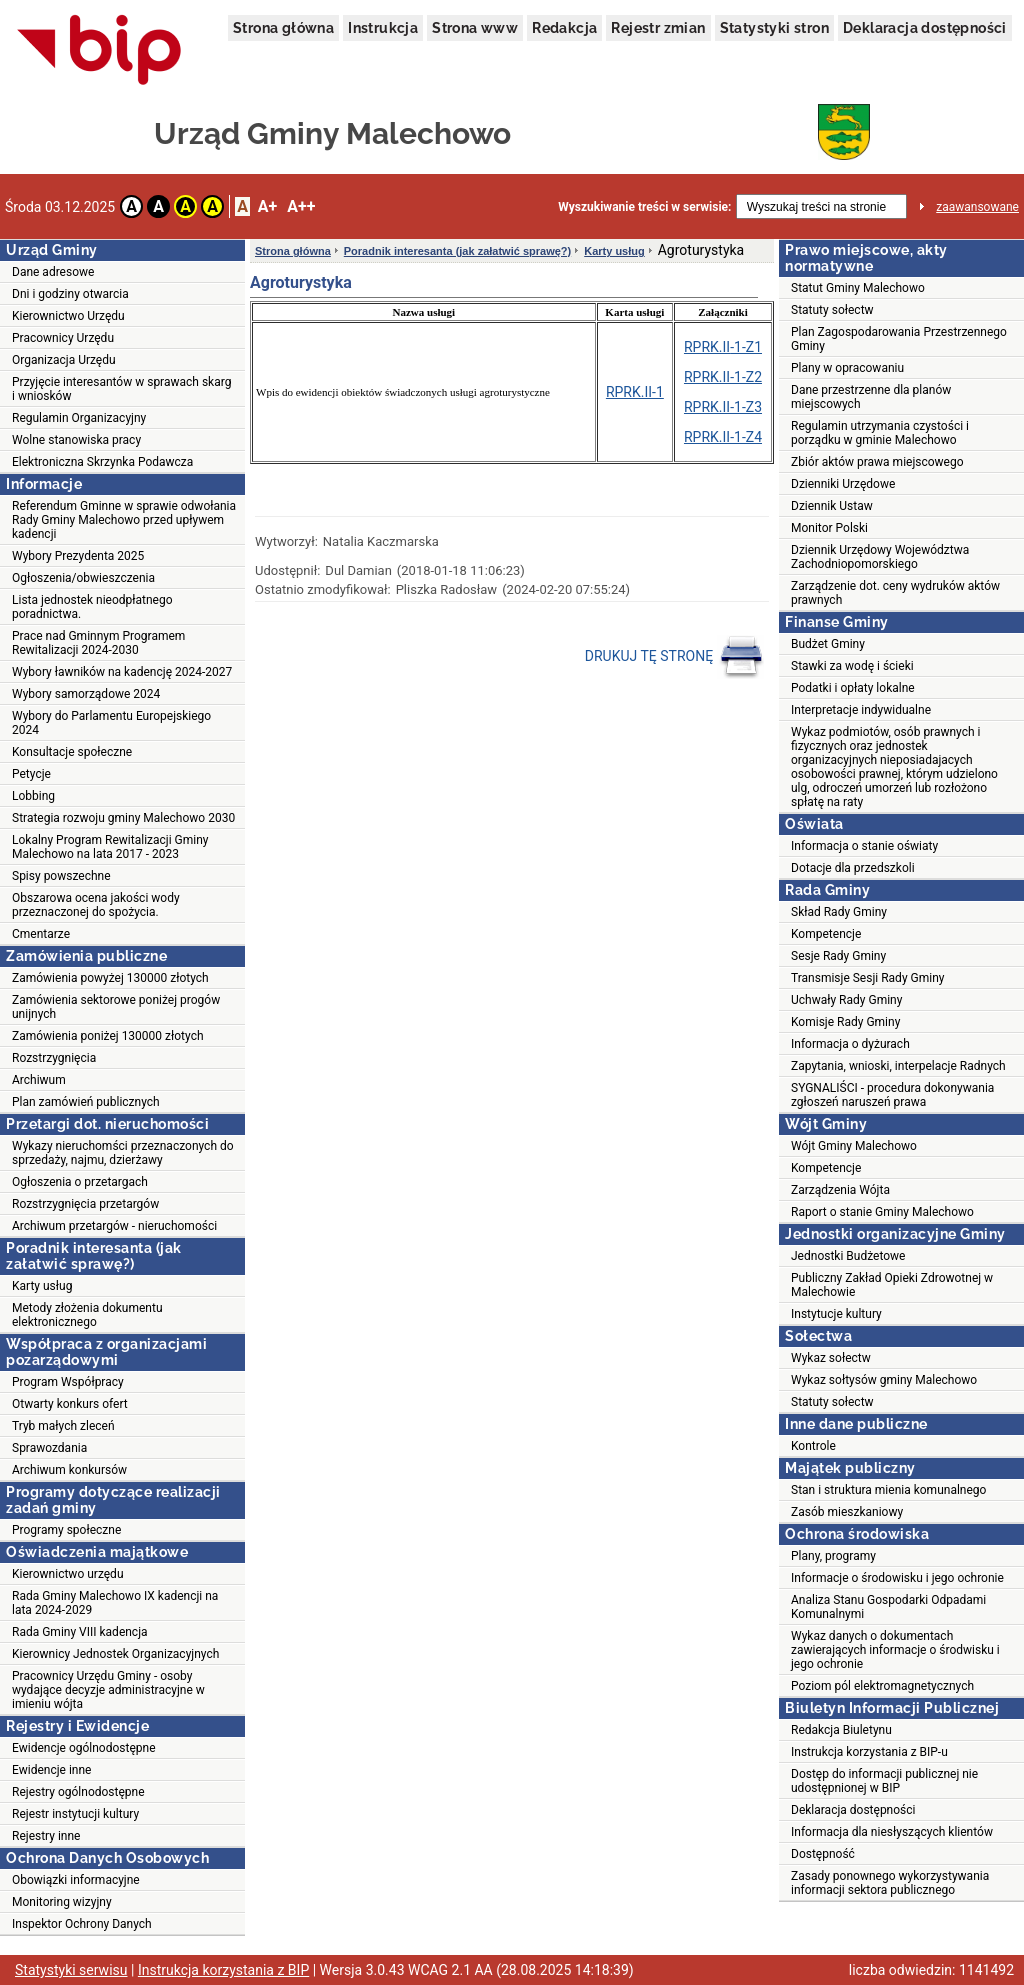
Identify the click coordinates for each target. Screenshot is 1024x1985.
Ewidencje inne (51, 1770)
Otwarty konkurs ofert (70, 1404)
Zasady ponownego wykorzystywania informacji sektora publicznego (890, 1883)
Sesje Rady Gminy (838, 956)
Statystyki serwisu (71, 1970)
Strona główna (283, 28)
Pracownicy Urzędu (63, 338)
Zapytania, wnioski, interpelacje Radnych (898, 1066)
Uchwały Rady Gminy (846, 1000)
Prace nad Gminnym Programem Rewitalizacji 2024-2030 (98, 643)
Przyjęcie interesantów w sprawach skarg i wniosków (121, 389)
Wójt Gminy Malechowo (854, 1146)
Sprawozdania (49, 1448)
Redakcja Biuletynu (841, 1730)
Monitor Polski (829, 528)
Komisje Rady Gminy (845, 1022)
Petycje (31, 774)
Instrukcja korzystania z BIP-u (869, 1752)
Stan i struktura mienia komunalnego (888, 1490)
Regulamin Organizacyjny (79, 418)
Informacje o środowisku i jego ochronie (897, 1578)
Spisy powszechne (61, 876)
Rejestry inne (46, 1836)
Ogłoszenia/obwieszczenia (83, 578)
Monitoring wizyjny (62, 1902)
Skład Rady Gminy (839, 912)
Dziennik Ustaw (832, 506)
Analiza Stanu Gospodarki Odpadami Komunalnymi (888, 1607)
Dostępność (823, 1854)
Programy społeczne (66, 1530)
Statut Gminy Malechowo (858, 288)
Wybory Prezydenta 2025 (78, 556)
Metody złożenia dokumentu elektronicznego (87, 1315)
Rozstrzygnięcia (54, 1058)
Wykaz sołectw (831, 1358)
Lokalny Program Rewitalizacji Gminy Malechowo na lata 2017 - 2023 (110, 847)
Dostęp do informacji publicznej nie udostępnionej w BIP (884, 1781)
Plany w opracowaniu (847, 368)
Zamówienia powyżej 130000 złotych (110, 978)
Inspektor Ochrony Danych (82, 1924)
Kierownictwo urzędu (68, 1574)
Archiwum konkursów (69, 1470)
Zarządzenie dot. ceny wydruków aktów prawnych (895, 593)
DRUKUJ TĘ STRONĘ (674, 657)
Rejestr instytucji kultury (75, 1814)
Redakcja (564, 28)
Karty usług (42, 1286)
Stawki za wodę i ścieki (852, 666)
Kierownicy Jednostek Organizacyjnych (115, 1654)
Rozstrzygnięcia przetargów (85, 1204)
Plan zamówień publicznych (86, 1102)
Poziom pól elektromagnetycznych (882, 1686)
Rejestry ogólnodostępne (78, 1792)
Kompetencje (826, 934)
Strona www (475, 28)
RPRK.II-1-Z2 (723, 377)
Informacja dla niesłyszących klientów (892, 1832)
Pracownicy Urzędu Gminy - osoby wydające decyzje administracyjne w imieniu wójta (108, 1690)
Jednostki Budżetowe (848, 1256)
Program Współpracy (68, 1382)
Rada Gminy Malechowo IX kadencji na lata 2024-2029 (115, 1603)
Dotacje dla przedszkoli (853, 868)
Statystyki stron (774, 28)
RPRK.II (707, 347)
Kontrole (813, 1446)
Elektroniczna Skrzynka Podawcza (102, 462)
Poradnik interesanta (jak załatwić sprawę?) (457, 251)
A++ (301, 206)
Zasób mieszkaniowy (847, 1512)
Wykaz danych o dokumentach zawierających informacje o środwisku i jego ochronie (895, 1650)
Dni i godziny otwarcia (70, 294)
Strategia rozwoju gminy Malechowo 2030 (123, 818)
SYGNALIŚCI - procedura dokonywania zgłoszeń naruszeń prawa (892, 1095)
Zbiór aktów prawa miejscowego (877, 462)
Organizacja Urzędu (64, 360)
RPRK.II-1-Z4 (723, 437)
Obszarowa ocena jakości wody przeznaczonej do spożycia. (96, 905)
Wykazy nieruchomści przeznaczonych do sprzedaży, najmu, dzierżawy (123, 1153)
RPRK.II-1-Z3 (723, 407)
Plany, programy (833, 1556)
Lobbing (33, 796)
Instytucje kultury (836, 1314)
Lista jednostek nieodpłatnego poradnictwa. (92, 607)
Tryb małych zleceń (63, 1426)
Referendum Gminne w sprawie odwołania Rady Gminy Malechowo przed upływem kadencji (124, 520)
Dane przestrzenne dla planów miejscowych (871, 397)
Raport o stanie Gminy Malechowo (882, 1212)
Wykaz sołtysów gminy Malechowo (884, 1380)
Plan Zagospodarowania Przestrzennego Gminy (899, 339)
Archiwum (39, 1080)
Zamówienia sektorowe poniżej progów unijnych (116, 1007)
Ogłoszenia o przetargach (80, 1182)
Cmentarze (41, 934)
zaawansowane (977, 207)
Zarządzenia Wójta (840, 1190)
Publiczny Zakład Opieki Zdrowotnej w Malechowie (892, 1285)
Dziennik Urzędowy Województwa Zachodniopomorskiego (880, 557)
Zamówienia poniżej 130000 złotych (108, 1036)
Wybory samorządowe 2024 (86, 694)
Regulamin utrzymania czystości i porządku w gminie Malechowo (880, 433)
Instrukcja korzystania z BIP (223, 1970)
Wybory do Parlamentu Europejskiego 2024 (111, 723)
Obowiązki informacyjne (76, 1880)
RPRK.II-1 (635, 392)
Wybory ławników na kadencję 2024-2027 (122, 672)
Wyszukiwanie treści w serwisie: (644, 207)
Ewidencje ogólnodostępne (84, 1748)
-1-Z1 (746, 347)
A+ (267, 206)
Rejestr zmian (658, 28)
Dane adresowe (53, 272)
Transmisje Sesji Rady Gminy (867, 978)
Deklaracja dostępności (925, 28)
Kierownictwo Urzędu (68, 316)
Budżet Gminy (828, 644)
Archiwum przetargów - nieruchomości (114, 1226)
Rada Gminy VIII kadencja (80, 1632)
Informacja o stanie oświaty (864, 846)
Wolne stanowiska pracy (76, 440)
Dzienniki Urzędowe (843, 484)
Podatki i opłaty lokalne (853, 688)
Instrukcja (383, 28)
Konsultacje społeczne (72, 752)
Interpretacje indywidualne (861, 710)
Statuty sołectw (832, 310)
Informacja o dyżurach (850, 1044)
